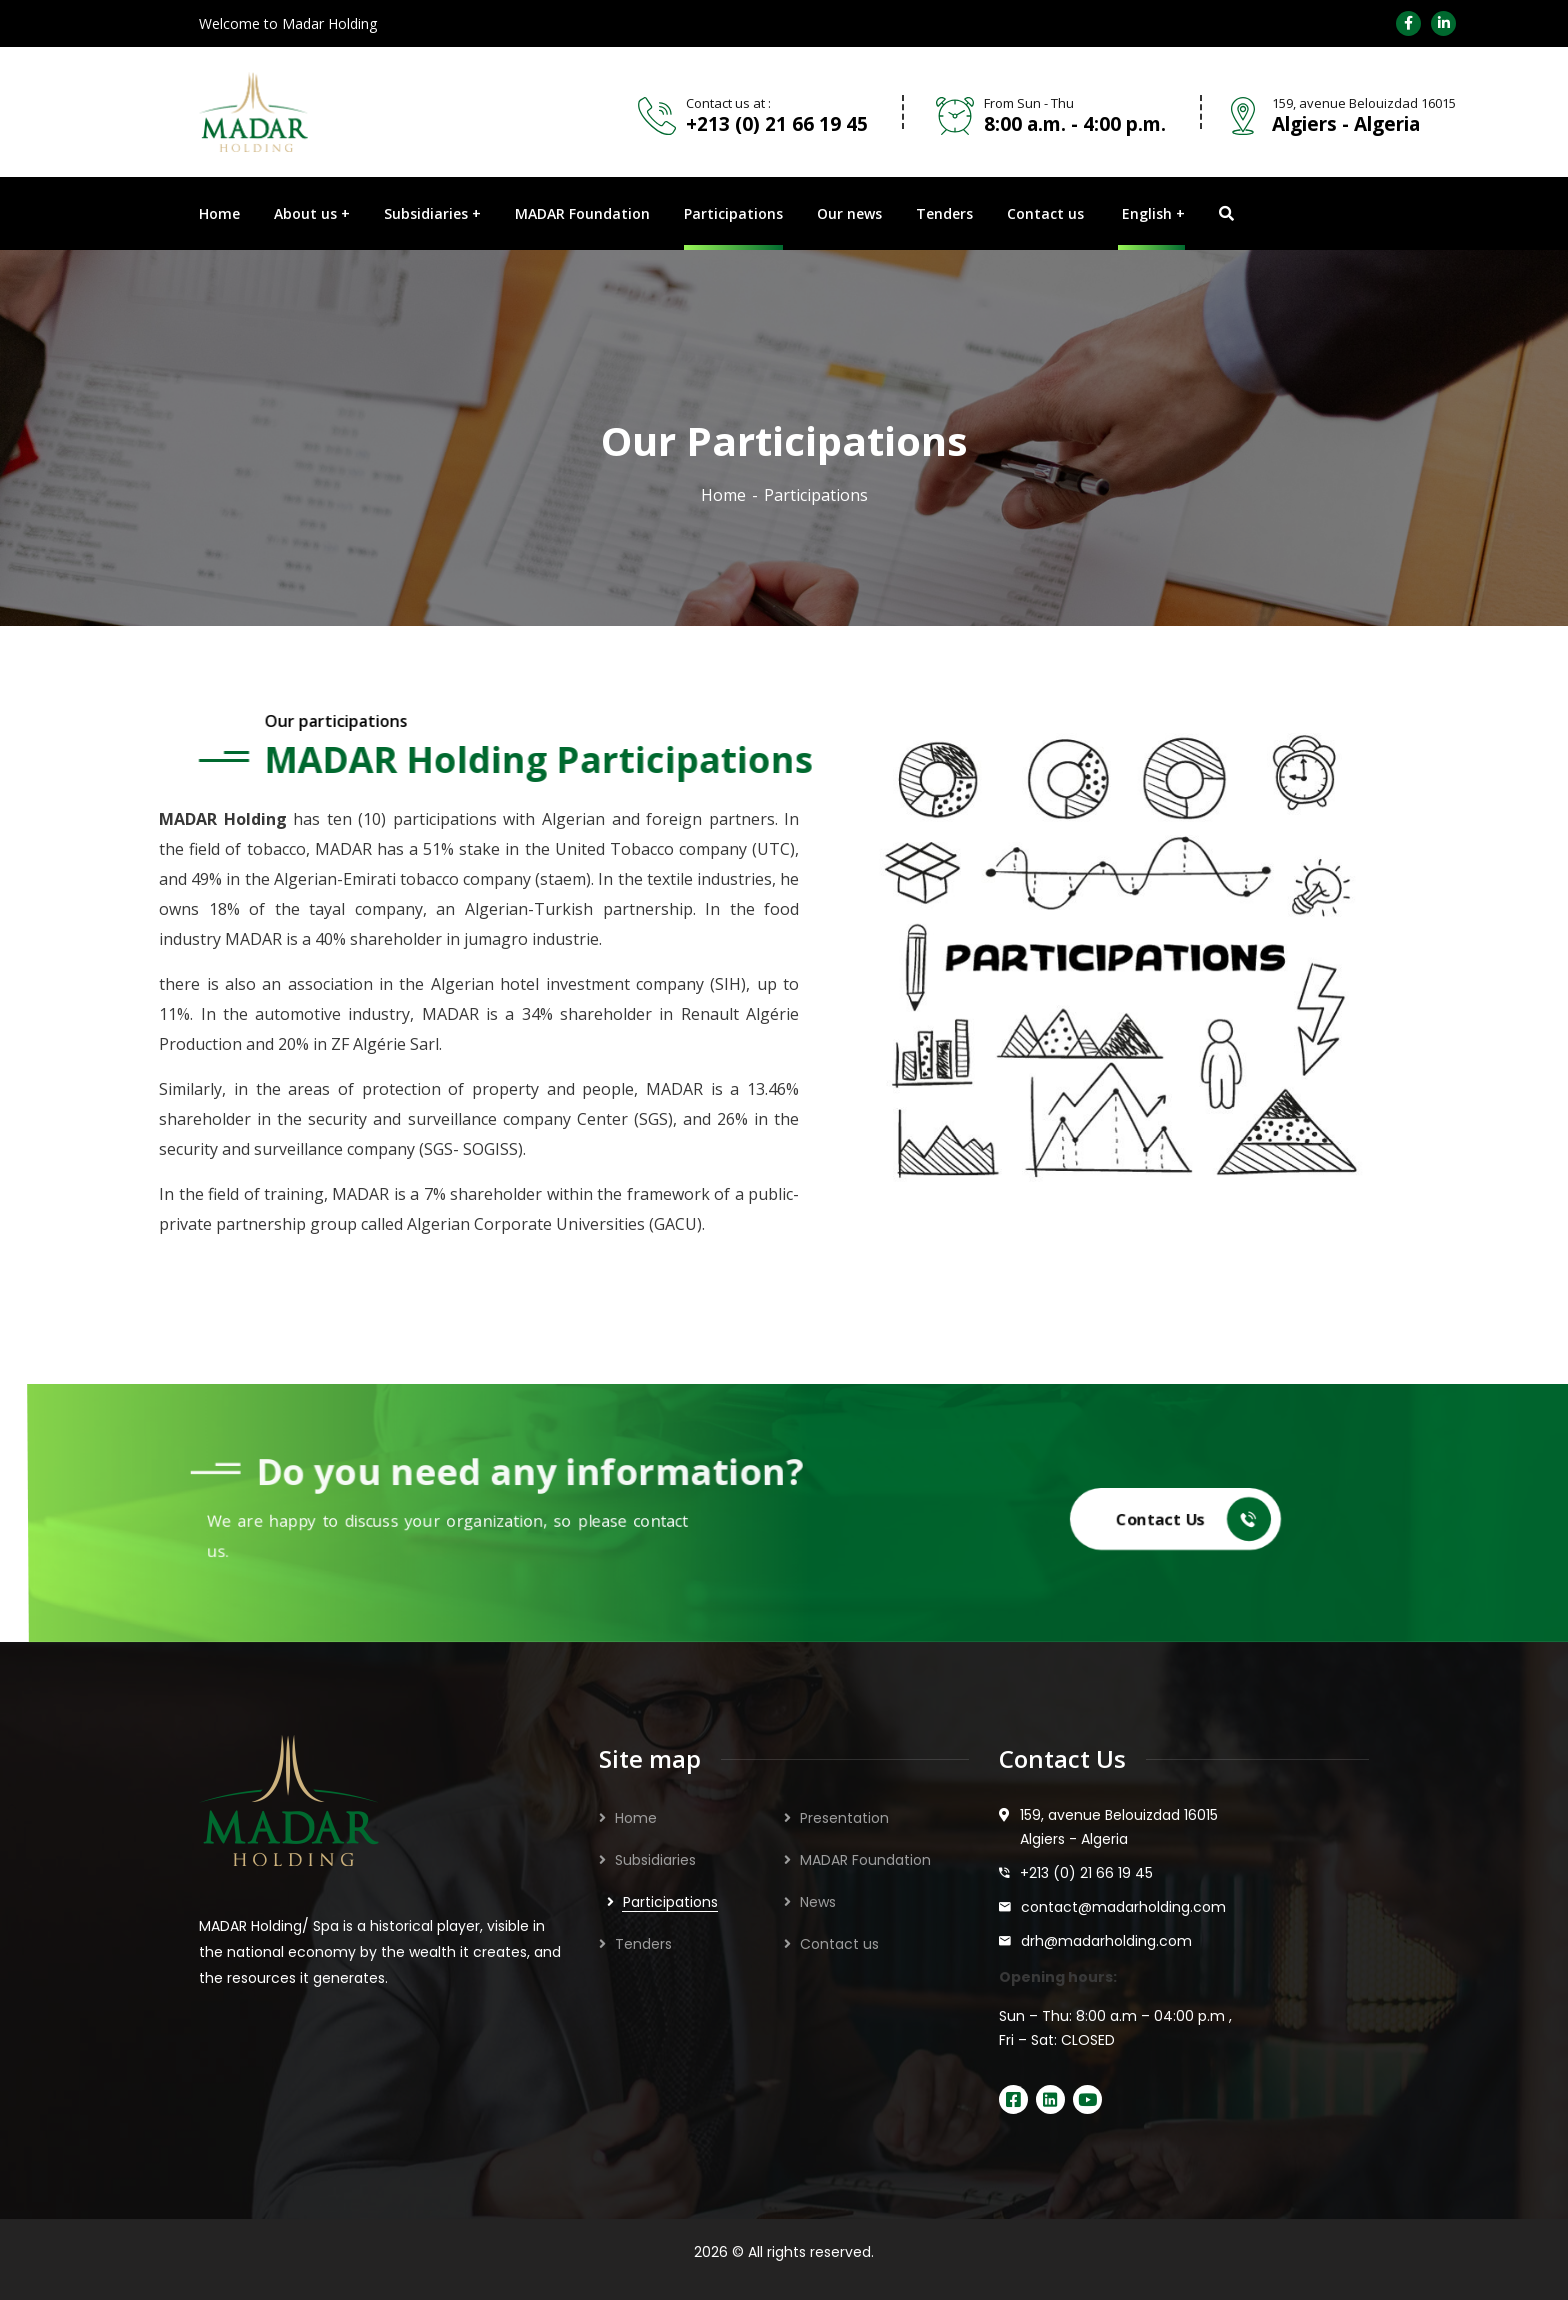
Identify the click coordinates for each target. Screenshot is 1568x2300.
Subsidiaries (655, 1860)
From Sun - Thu (1029, 103)
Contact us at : (728, 103)
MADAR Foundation (865, 1860)
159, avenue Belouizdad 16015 (1364, 103)
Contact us (839, 1944)
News (818, 1902)
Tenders (643, 1944)
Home (723, 495)
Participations (670, 1902)
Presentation (844, 1818)
